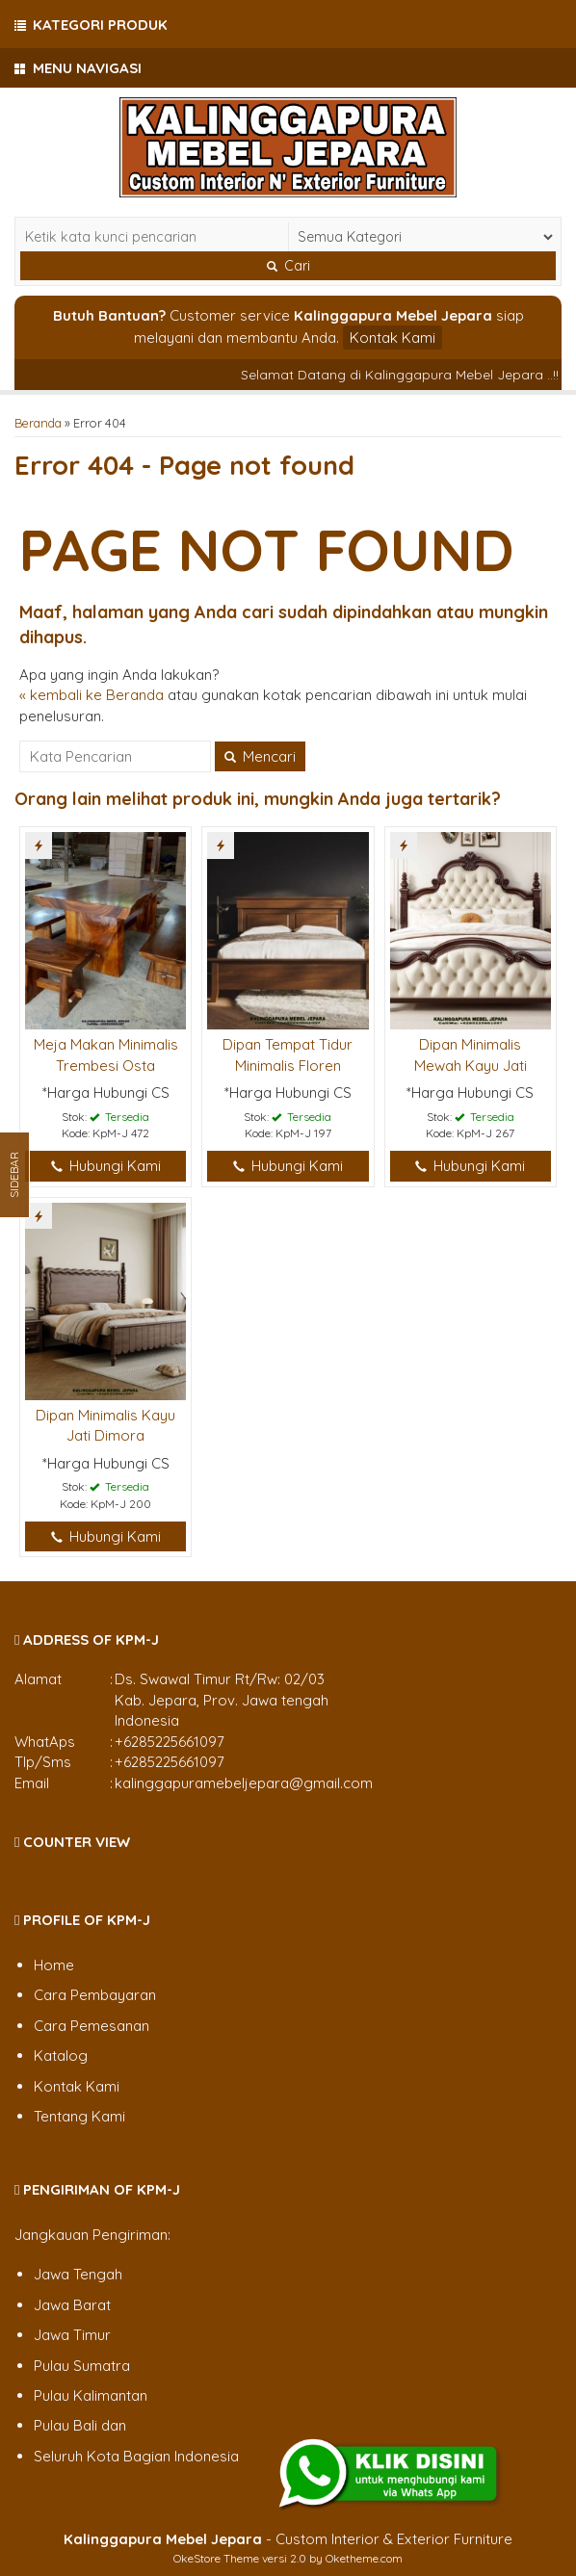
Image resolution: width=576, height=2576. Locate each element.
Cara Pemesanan (91, 2026)
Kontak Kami (392, 337)
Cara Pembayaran (95, 1995)
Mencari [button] (260, 756)
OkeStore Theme (216, 2558)
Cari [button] (288, 265)
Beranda (38, 422)
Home (54, 1965)
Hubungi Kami (106, 1166)
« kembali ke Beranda (91, 695)
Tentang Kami (79, 2116)
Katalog (61, 2055)
